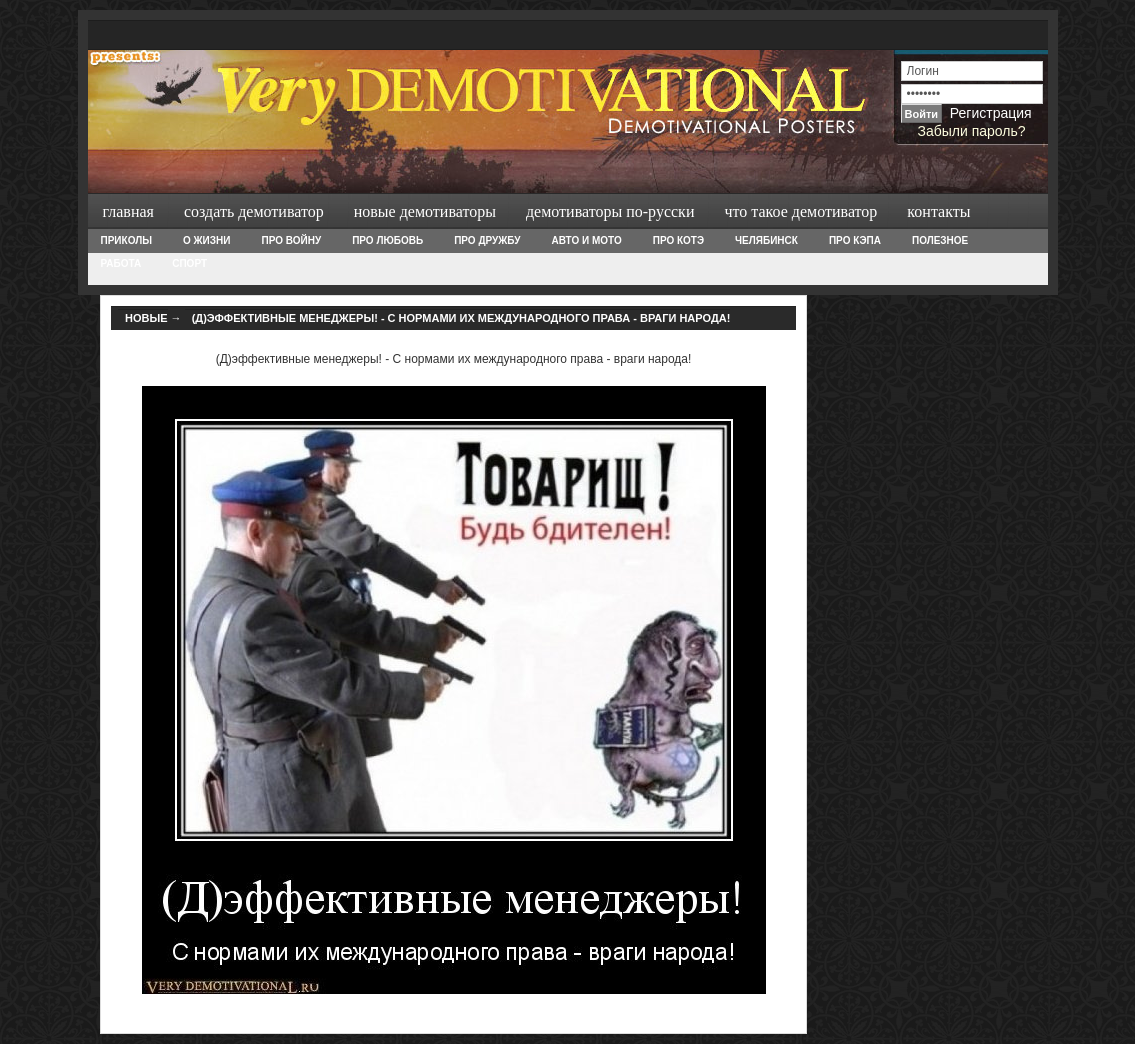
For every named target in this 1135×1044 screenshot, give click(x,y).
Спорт (189, 263)
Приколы (126, 240)
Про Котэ (678, 240)
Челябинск (766, 240)
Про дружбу (487, 240)
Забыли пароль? (971, 131)
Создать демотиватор (254, 211)
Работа (121, 263)
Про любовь (387, 240)
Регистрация (991, 113)
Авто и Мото (587, 240)
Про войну (291, 240)
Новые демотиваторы (425, 211)
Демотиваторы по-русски (610, 211)
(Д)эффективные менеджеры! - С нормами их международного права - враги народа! (461, 318)
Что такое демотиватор (800, 211)
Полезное (940, 240)
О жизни (206, 240)
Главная (128, 211)
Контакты (938, 211)
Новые (146, 318)
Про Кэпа (855, 240)
